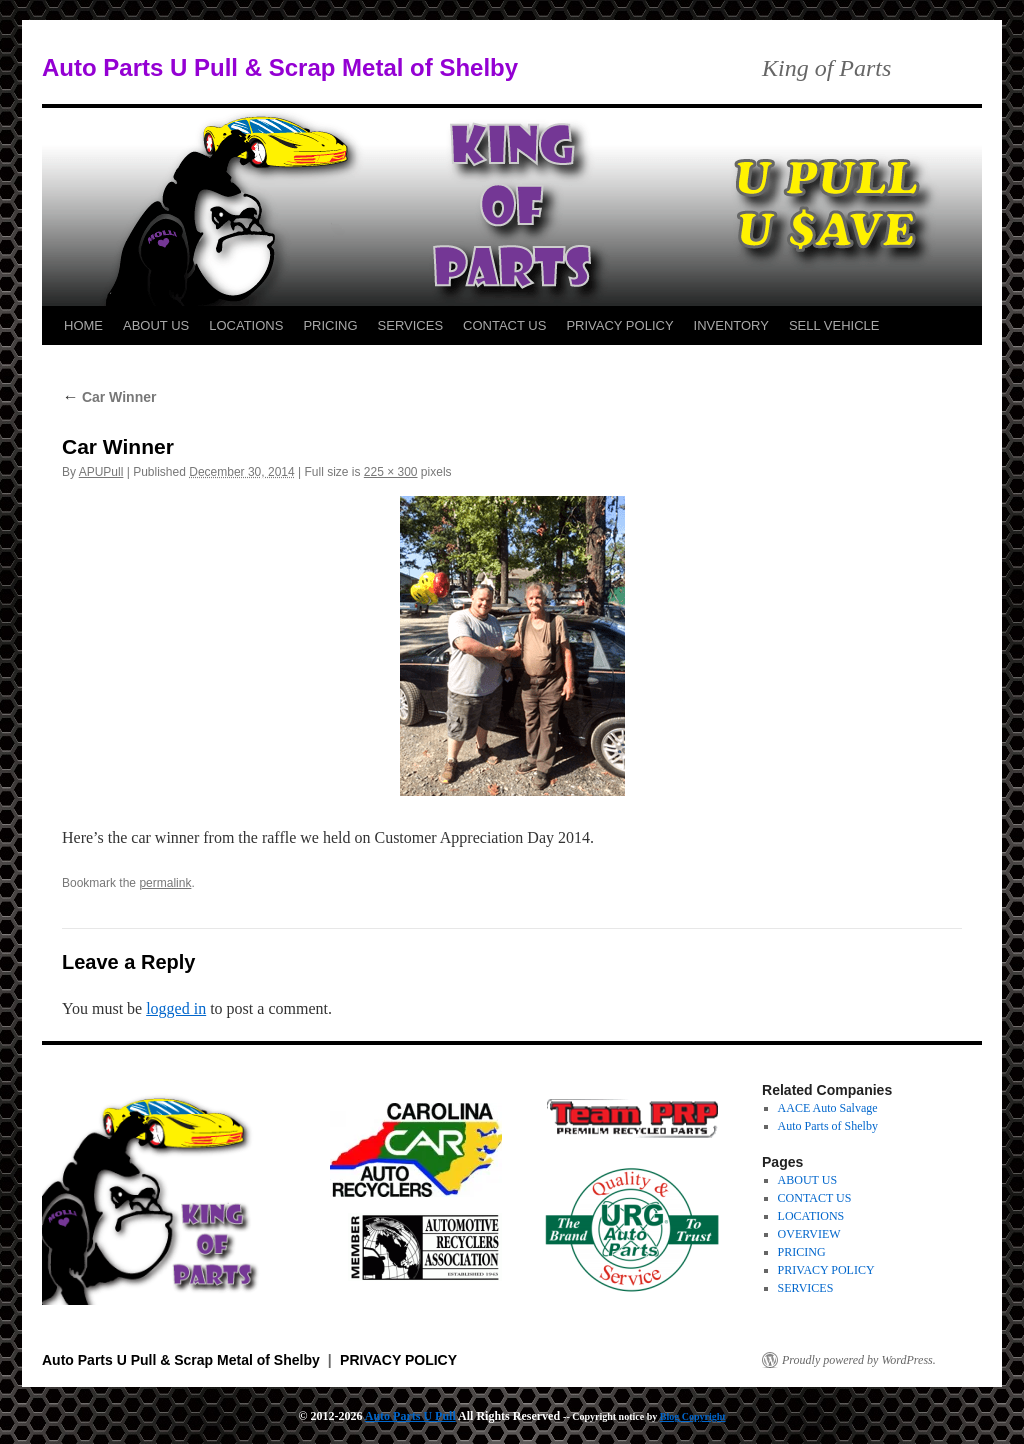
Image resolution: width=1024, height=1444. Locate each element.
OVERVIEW (809, 1234)
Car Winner (109, 397)
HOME (83, 325)
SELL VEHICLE (834, 325)
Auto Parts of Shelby (828, 1126)
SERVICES (411, 325)
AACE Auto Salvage (828, 1108)
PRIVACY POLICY (619, 325)
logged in (176, 1008)
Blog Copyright (693, 1416)
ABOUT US (156, 325)
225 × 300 (391, 472)
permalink (165, 883)
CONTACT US (504, 325)
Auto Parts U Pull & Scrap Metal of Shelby (280, 67)
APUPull (101, 472)
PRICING (330, 325)
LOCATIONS (246, 325)
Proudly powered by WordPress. (859, 1360)
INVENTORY (731, 325)
